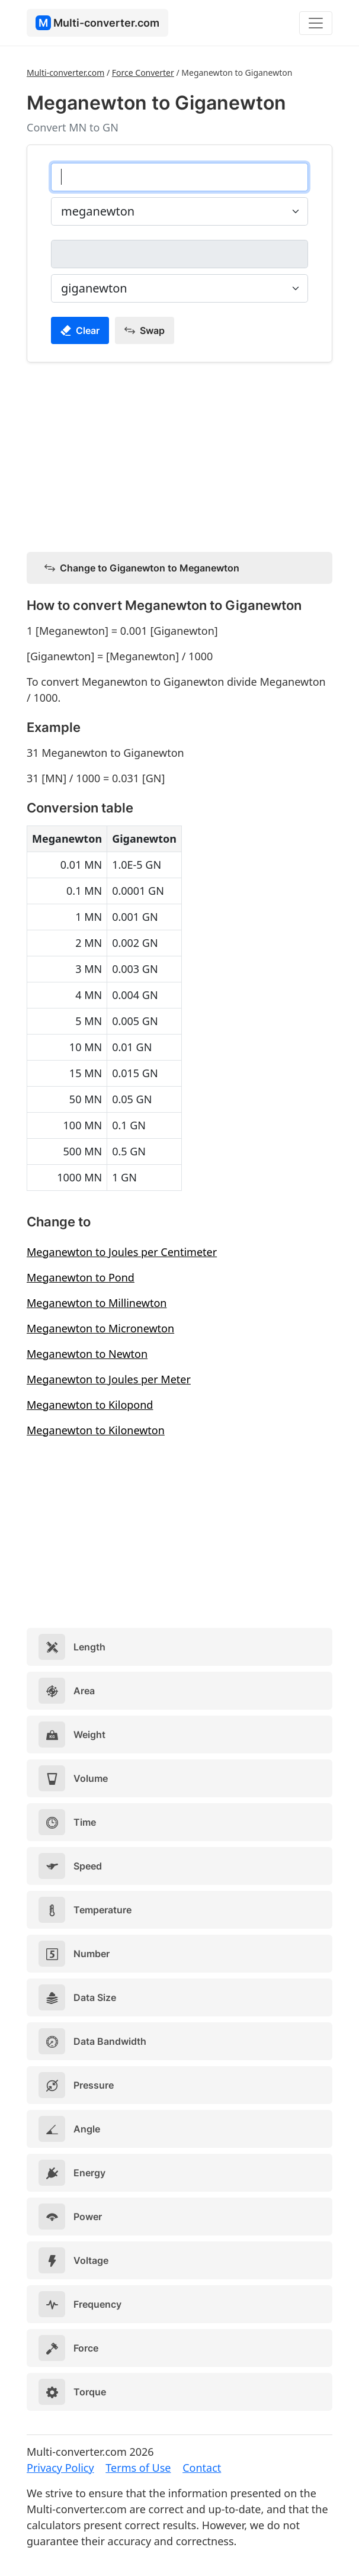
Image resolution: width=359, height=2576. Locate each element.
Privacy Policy (60, 2468)
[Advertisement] (179, 455)
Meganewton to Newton (87, 1354)
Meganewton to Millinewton (96, 1303)
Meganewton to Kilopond (90, 1405)
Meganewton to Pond (80, 1277)
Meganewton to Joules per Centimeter (122, 1252)
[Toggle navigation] (315, 23)
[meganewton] (179, 177)
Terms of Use (138, 2468)
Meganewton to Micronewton (100, 1328)
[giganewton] (179, 254)
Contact (201, 2468)
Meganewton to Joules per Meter (109, 1379)
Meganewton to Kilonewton (96, 1430)
